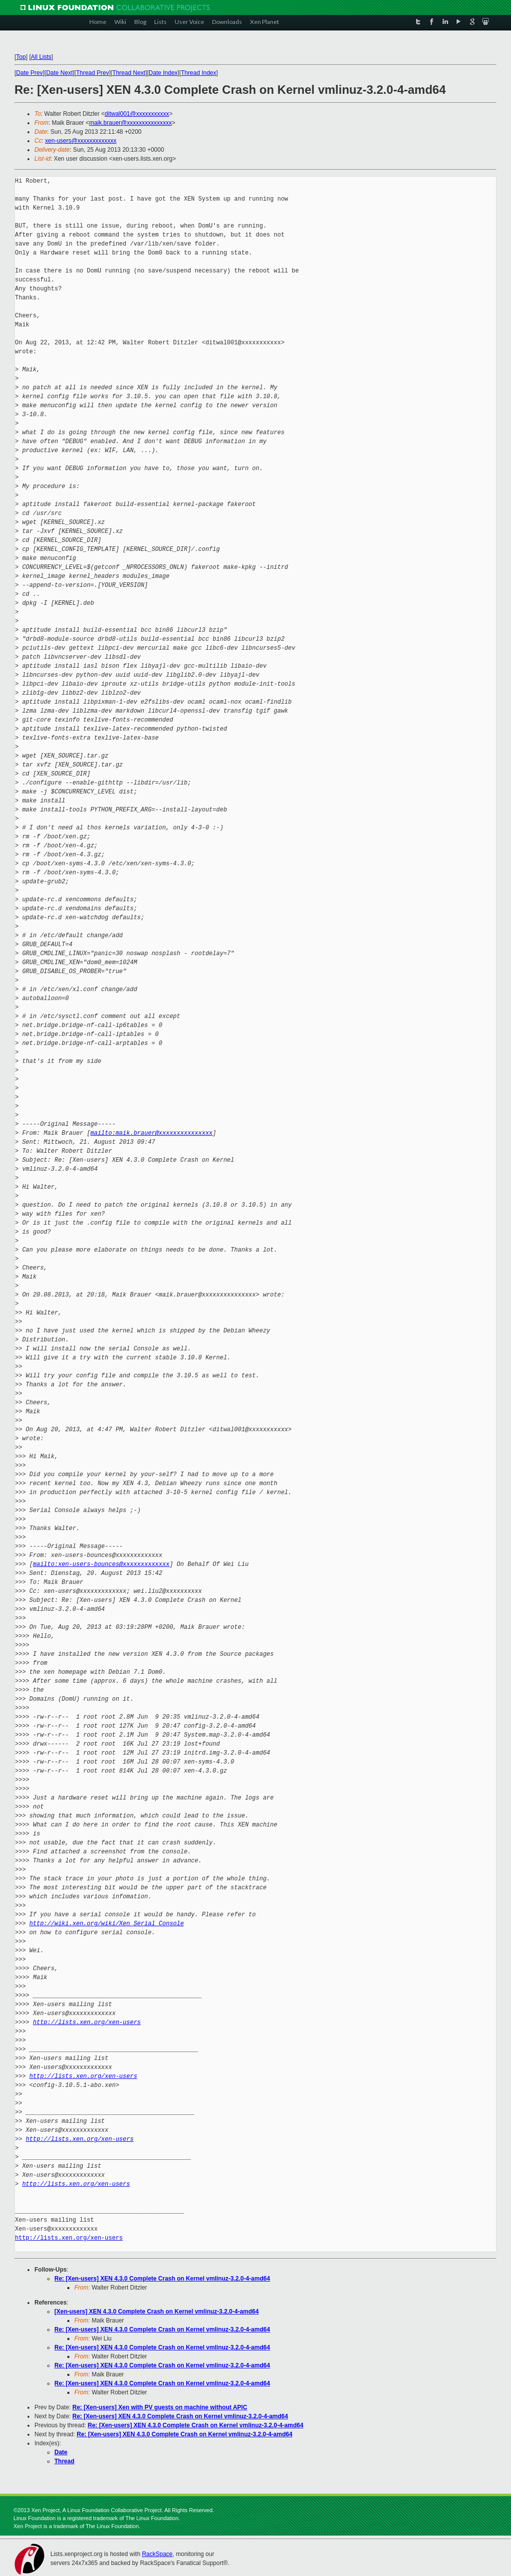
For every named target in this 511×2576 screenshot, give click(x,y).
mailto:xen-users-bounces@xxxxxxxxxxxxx (101, 1564)
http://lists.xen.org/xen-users (87, 2022)
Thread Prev (92, 72)
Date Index (163, 72)
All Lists (41, 56)
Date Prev (29, 72)
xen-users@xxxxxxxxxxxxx (80, 140)
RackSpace (157, 2554)
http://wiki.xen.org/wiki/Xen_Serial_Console (106, 1923)
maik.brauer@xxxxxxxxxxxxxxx (130, 122)
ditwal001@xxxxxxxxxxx (137, 113)
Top (20, 56)
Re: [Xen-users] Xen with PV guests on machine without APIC (159, 2407)
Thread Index (199, 72)
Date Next (59, 72)
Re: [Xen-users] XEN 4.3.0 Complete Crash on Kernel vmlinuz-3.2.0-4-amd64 (162, 2278)
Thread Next (128, 72)
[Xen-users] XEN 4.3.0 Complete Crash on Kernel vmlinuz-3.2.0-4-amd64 (156, 2311)
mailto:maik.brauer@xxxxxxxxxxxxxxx (151, 1133)
